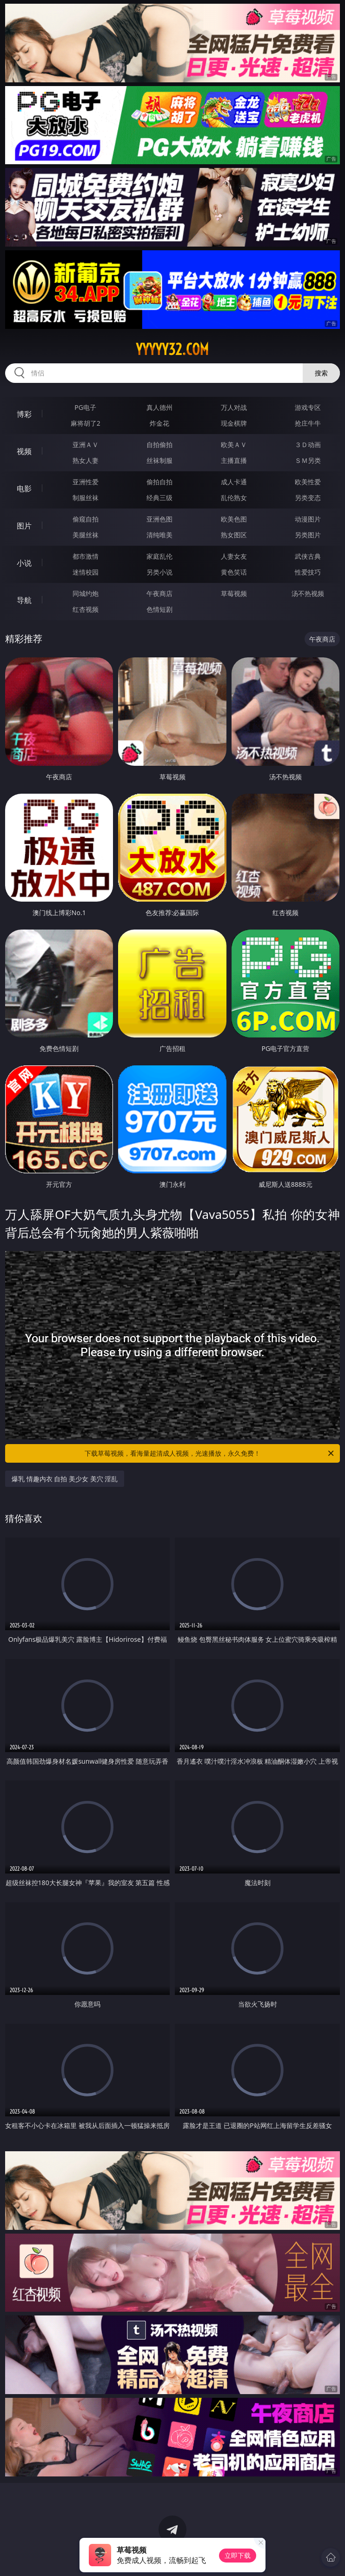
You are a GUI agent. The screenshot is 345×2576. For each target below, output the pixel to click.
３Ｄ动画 (308, 444)
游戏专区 (308, 407)
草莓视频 (234, 593)
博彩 (24, 414)
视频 (24, 451)
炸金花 (159, 423)
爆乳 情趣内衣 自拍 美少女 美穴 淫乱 (65, 1478)
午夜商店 (159, 593)
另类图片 (308, 534)
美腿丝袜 (86, 534)
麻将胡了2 (85, 423)
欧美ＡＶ (234, 444)
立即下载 (238, 2555)
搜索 (321, 372)
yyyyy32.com (172, 349)
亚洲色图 (159, 519)
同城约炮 (86, 593)
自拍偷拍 (159, 444)
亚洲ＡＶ (86, 444)
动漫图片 (308, 519)
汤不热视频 (308, 593)
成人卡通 (234, 481)
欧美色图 (234, 519)
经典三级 (159, 497)
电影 (24, 488)
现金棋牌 (234, 423)
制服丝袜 (86, 497)
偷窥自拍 (86, 519)
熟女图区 (234, 534)
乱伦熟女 (234, 497)
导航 (24, 600)
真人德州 (159, 407)
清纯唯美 (159, 534)
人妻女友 (234, 556)
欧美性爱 (308, 481)
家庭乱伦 (159, 556)
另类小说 (159, 572)
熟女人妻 (86, 460)
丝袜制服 (159, 460)
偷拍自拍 (159, 481)
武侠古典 (308, 556)
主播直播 (234, 460)
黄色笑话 (234, 572)
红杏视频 (86, 609)
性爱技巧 (308, 572)
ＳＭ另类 (308, 460)
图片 (24, 526)
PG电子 (85, 407)
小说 (24, 563)
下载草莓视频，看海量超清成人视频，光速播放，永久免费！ (210, 1453)
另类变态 (308, 497)
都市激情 (86, 556)
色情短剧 (159, 609)
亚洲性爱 (86, 481)
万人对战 (234, 407)
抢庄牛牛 (308, 423)
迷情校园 (86, 572)
